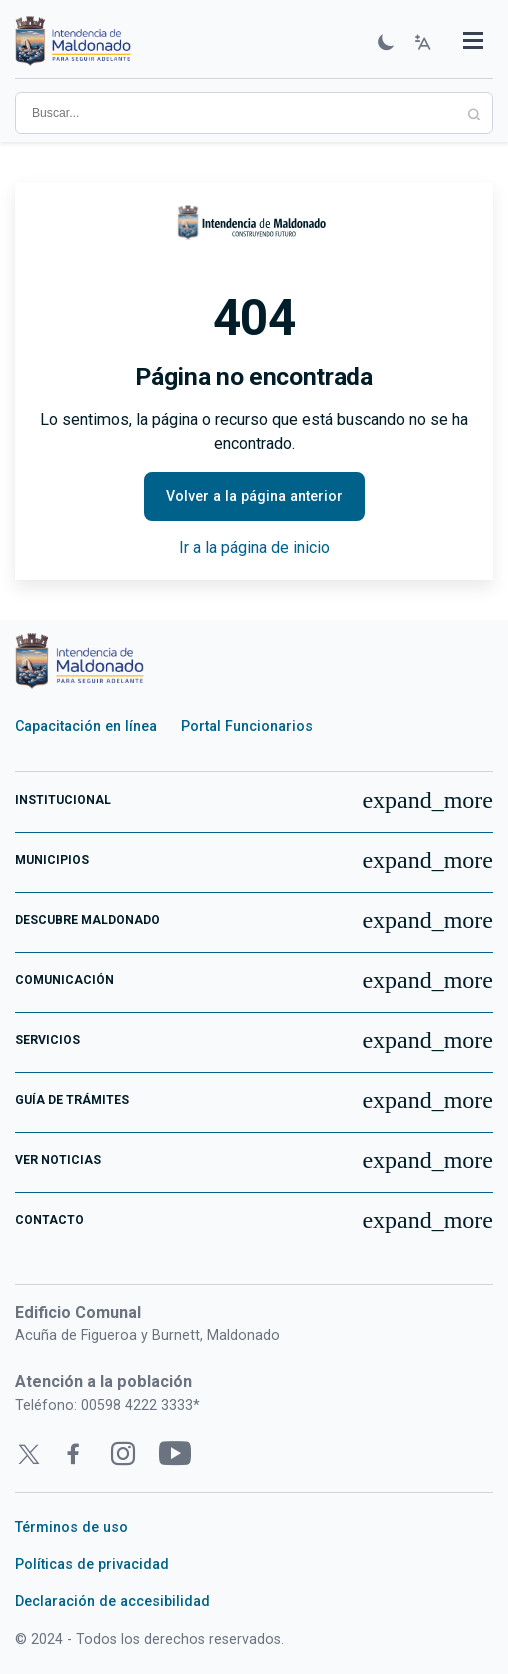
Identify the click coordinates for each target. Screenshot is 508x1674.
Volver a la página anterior (254, 496)
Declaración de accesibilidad (112, 1601)
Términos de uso (71, 1527)
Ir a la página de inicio (254, 547)
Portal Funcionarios (247, 726)
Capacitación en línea (86, 726)
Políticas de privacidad (92, 1564)
